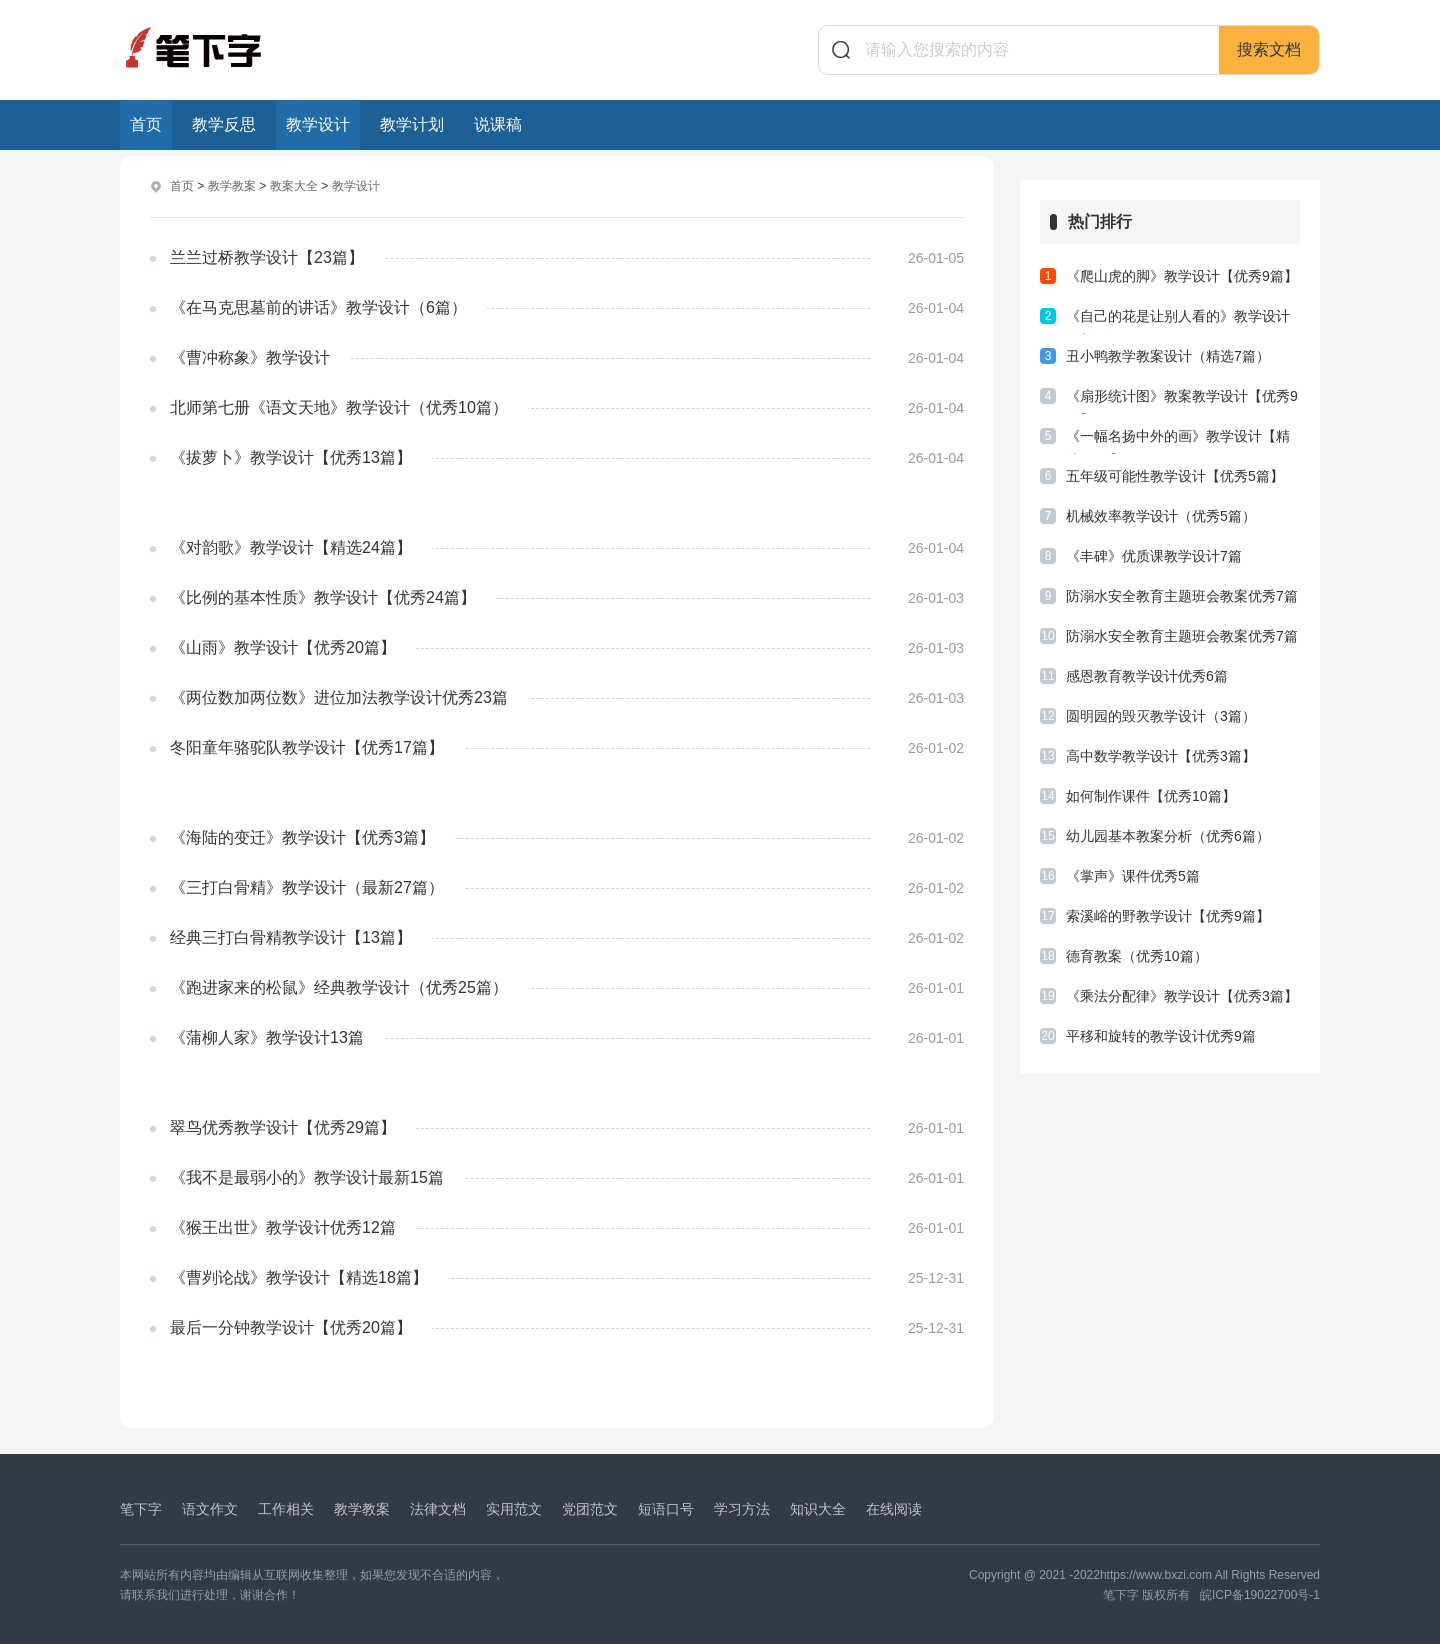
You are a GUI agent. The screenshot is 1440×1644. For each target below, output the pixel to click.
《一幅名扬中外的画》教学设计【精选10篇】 (1178, 441)
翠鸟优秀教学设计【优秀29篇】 (283, 1126)
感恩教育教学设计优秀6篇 (1147, 676)
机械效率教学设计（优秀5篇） (1161, 516)
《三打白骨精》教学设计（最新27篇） (307, 886)
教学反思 (224, 124)
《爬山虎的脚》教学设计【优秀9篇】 (1182, 276)
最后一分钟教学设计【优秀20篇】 (291, 1326)
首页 (146, 124)
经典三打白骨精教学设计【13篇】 (291, 936)
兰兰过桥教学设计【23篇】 (267, 256)
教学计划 (412, 124)
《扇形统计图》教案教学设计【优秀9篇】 (1182, 401)
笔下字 (141, 1508)
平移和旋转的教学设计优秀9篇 (1161, 1036)
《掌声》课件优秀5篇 (1133, 876)
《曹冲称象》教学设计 (250, 356)
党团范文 (590, 1508)
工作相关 (286, 1508)
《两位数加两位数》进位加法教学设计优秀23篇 (339, 696)
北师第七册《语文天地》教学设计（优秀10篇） (339, 406)
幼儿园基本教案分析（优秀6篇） (1168, 836)
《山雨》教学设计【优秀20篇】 (283, 646)
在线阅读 (894, 1508)
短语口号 (666, 1508)
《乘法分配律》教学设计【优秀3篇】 (1182, 996)
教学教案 (232, 186)
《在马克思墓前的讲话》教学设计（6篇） (318, 306)
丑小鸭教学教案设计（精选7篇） (1168, 356)
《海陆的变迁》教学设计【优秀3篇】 (302, 836)
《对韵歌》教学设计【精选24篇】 (291, 546)
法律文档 (438, 1508)
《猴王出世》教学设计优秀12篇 (283, 1226)
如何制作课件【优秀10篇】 (1151, 796)
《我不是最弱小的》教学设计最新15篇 (307, 1176)
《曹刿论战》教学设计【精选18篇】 (299, 1276)
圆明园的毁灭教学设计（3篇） (1161, 716)
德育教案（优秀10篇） (1137, 956)
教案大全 (294, 186)
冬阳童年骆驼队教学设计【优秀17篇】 (307, 746)
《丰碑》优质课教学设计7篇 (1154, 556)
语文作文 (210, 1508)
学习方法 (742, 1508)
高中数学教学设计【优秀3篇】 (1161, 756)
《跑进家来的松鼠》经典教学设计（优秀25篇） (339, 986)
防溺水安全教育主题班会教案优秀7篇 (1182, 596)
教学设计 (318, 124)
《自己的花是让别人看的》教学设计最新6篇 (1178, 321)
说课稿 (498, 124)
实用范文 (514, 1508)
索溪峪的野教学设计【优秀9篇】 (1168, 916)
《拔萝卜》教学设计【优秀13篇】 (291, 456)
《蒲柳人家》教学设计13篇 (267, 1036)
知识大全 (818, 1508)
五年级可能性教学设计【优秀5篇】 (1175, 476)
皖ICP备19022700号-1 (1260, 1594)
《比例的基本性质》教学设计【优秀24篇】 (323, 596)
